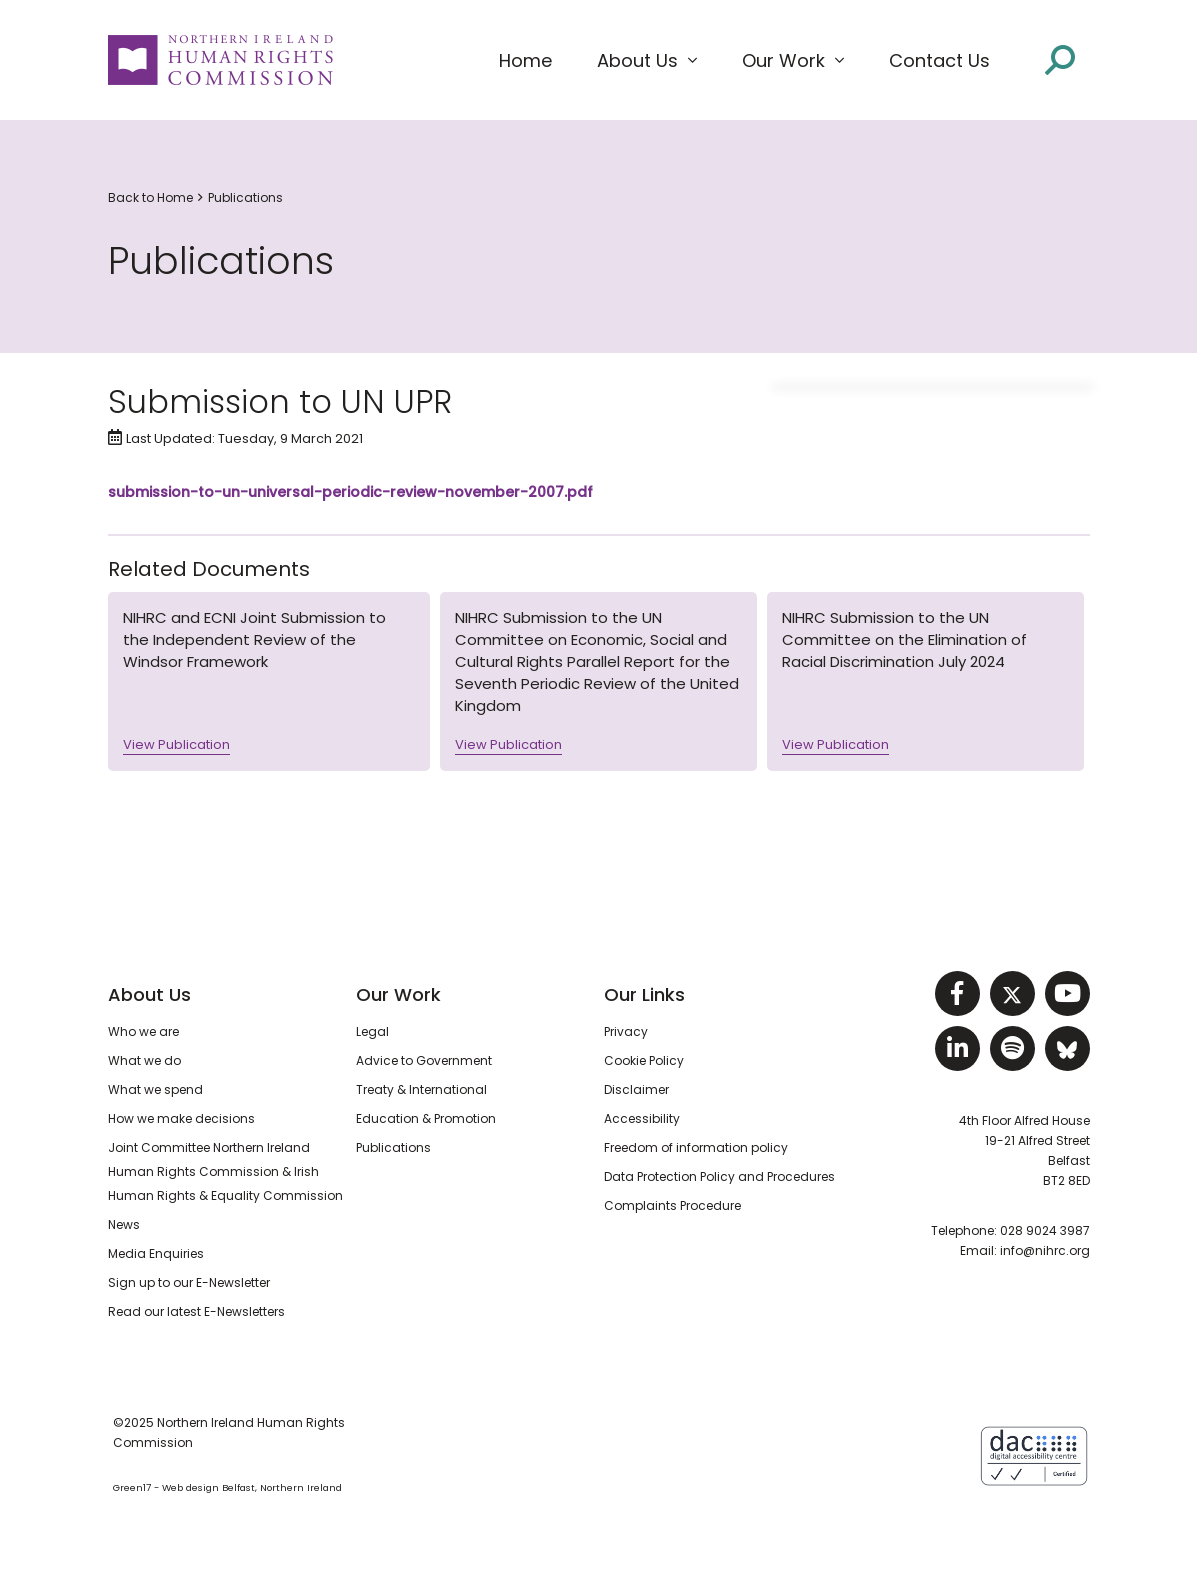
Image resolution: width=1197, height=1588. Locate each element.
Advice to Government (424, 1060)
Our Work (398, 994)
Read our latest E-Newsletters (196, 1311)
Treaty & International (421, 1089)
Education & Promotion (426, 1118)
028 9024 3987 (1045, 1230)
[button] (647, 61)
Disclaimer (636, 1089)
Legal (372, 1031)
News (124, 1224)
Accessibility (642, 1118)
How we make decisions (181, 1118)
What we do (144, 1060)
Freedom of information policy (696, 1147)
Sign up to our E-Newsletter (189, 1282)
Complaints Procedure (672, 1205)
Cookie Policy (644, 1060)
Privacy (626, 1031)
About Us (149, 994)
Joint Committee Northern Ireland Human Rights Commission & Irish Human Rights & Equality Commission (225, 1171)
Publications (245, 197)
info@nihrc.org (1045, 1250)
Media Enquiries (156, 1253)
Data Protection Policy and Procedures (719, 1176)
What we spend (155, 1089)
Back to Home (150, 197)
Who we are (143, 1031)
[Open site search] (1060, 60)
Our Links (644, 994)
